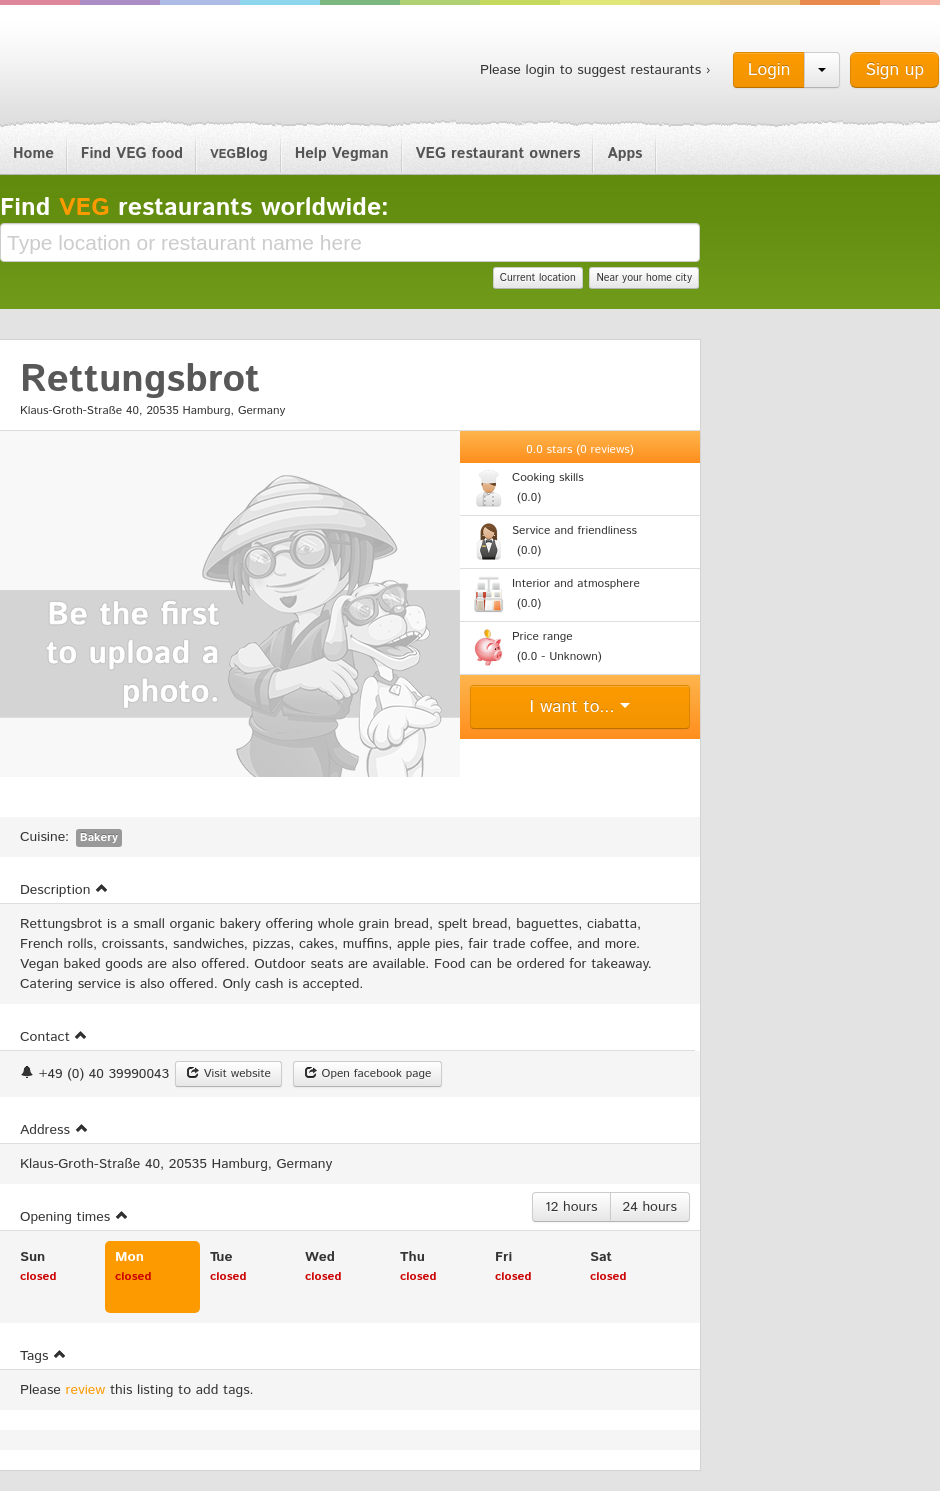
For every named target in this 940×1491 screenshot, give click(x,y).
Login (769, 70)
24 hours (650, 1207)
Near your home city (644, 278)
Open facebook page (368, 1073)
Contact (54, 1037)
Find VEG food (132, 153)
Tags (43, 1356)
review (86, 1390)
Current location (538, 278)
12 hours (571, 1207)
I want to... (580, 707)
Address (54, 1130)
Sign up (894, 70)
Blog (239, 153)
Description (64, 890)
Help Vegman (342, 153)
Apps (624, 153)
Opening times (74, 1217)
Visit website (228, 1073)
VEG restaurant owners (498, 153)
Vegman (124, 68)
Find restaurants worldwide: (194, 208)
